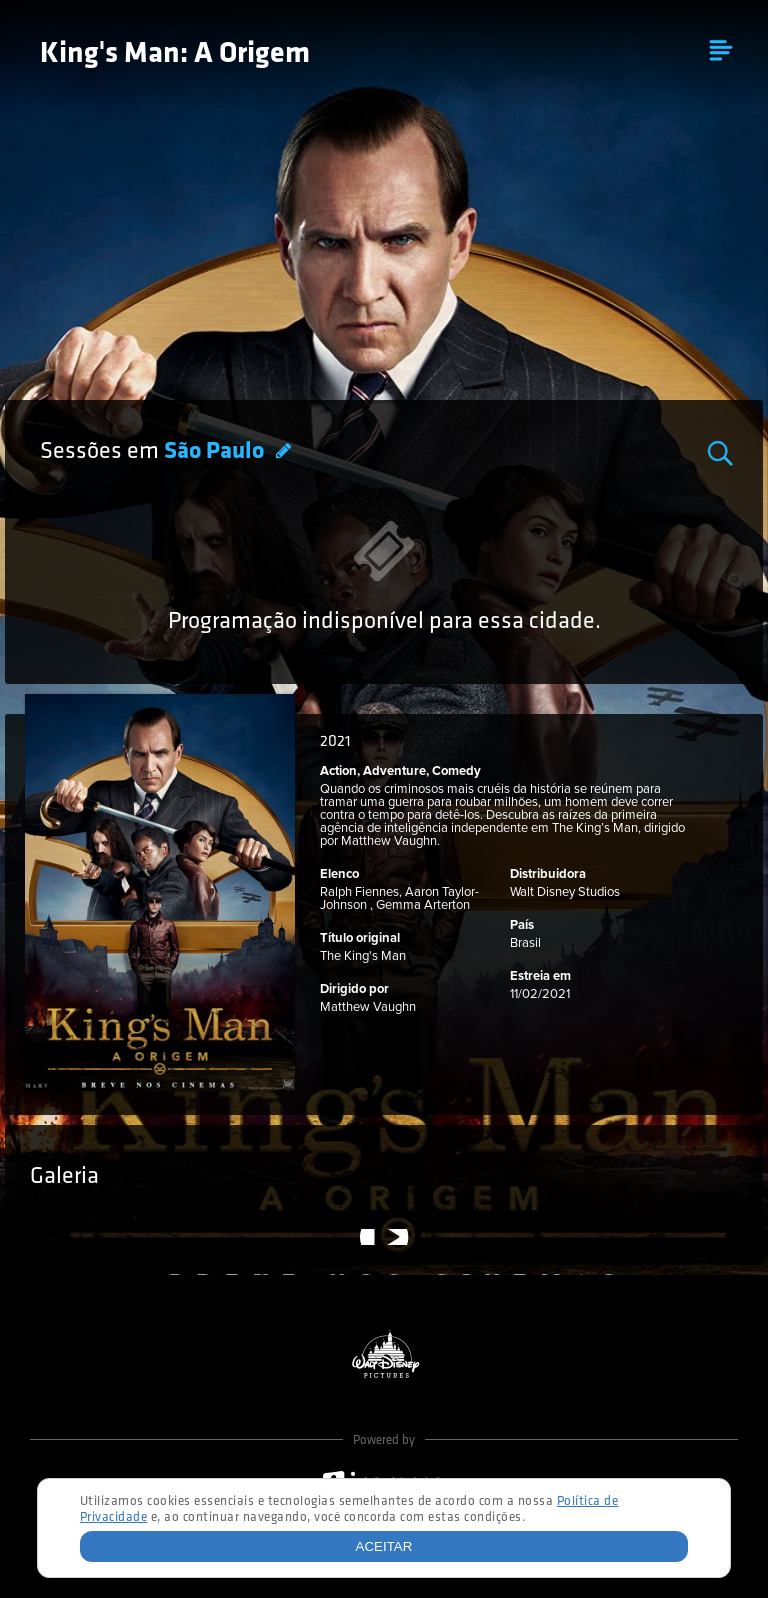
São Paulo (216, 452)
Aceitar (384, 1546)
